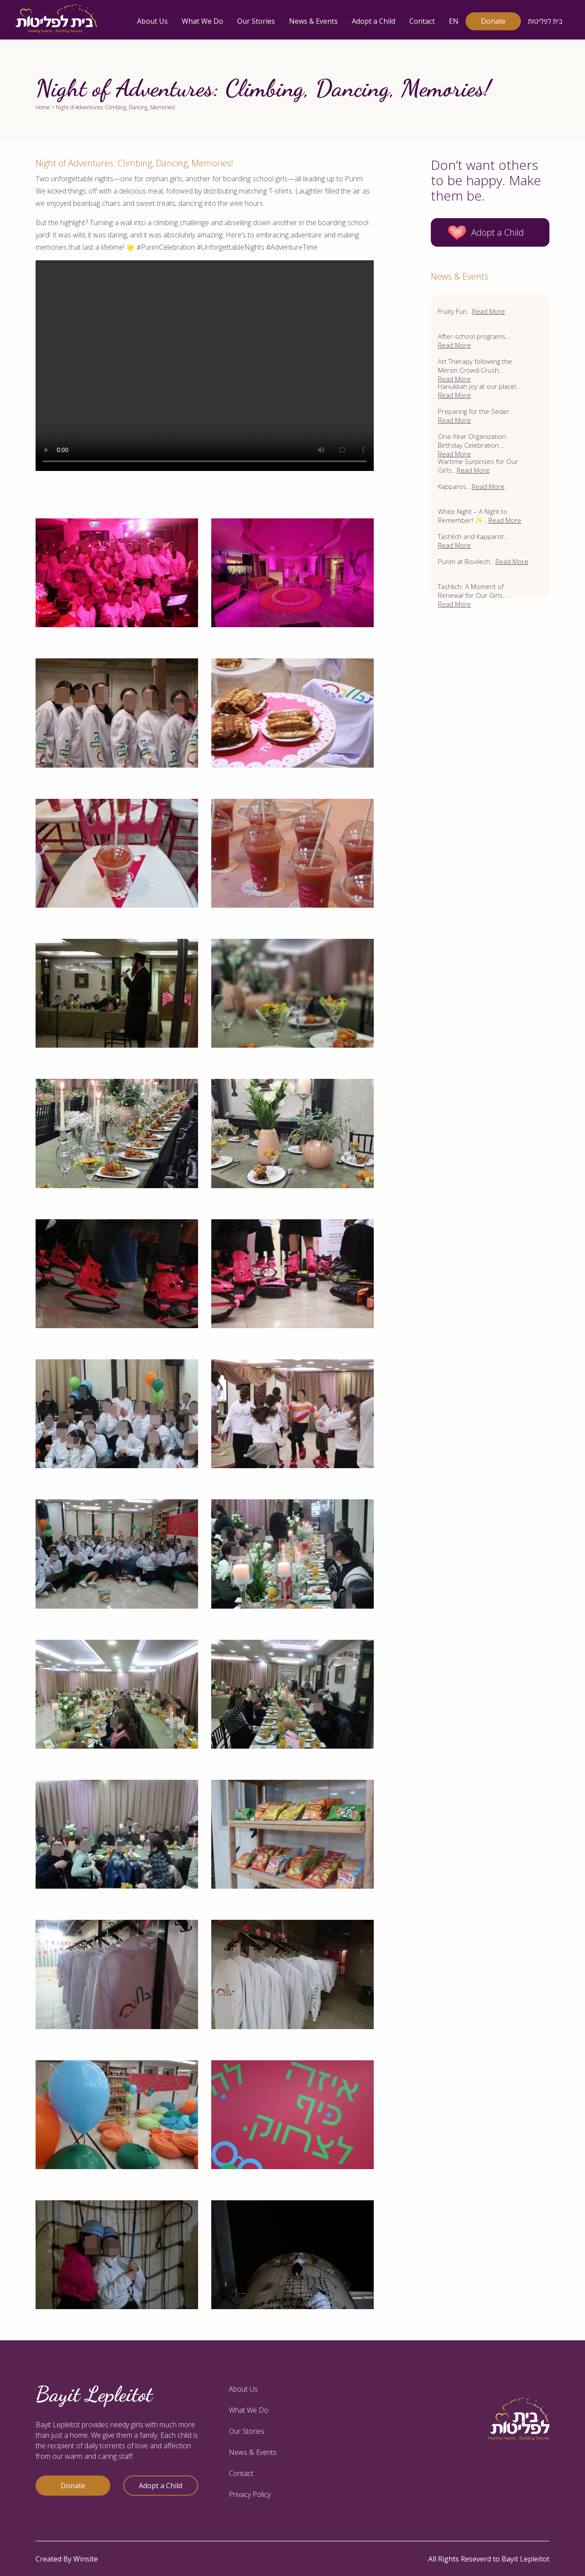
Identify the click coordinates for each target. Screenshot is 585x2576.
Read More (488, 311)
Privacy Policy (250, 2494)
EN (454, 21)
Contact (422, 21)
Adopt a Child (373, 21)
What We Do (202, 21)
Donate (493, 21)
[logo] (56, 18)
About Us (152, 21)
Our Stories (256, 21)
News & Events (313, 21)
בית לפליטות (545, 21)
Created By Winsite (67, 2558)
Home (43, 107)
